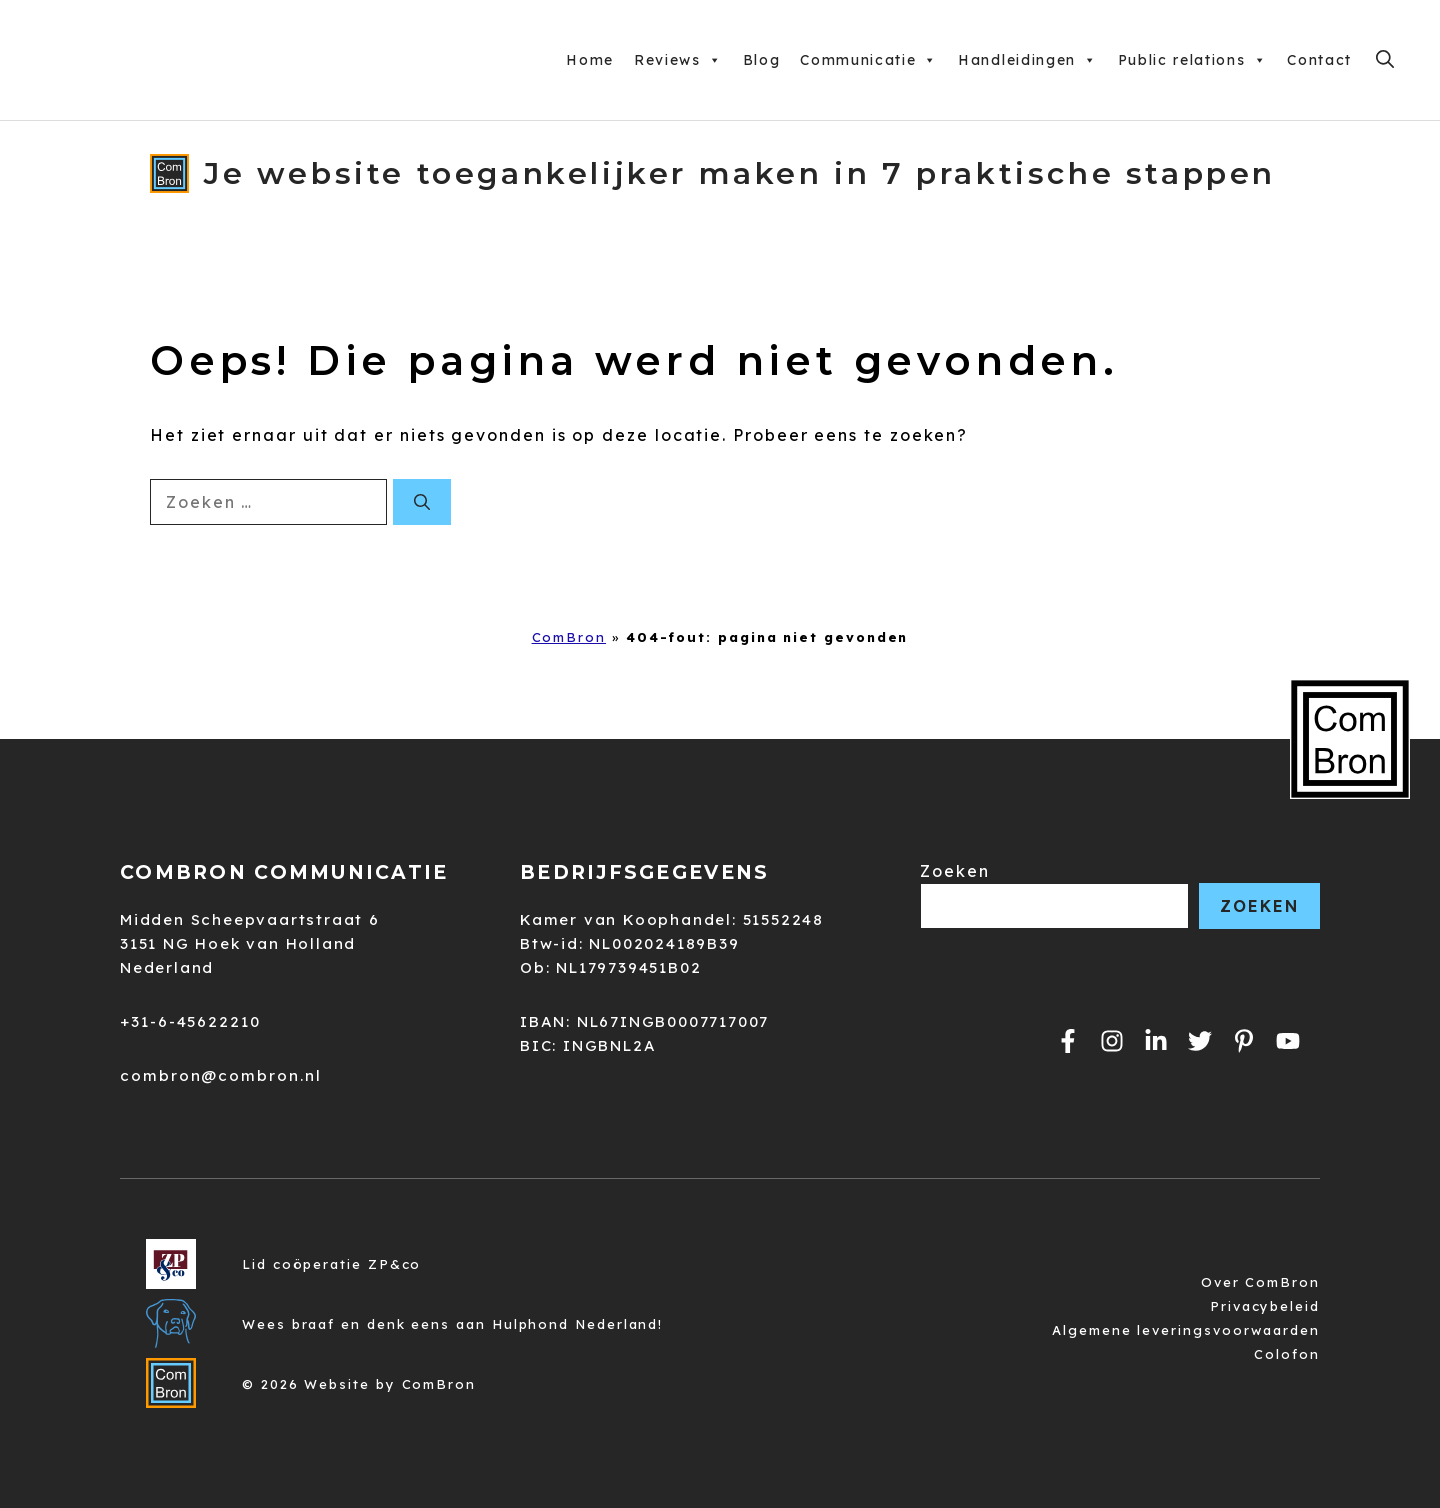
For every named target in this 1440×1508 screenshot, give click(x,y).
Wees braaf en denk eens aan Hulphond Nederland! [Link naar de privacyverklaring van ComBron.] (452, 1324)
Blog (762, 60)
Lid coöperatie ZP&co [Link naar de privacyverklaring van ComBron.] (331, 1264)
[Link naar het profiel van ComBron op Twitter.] (1200, 1041)
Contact (1319, 60)
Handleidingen (1028, 60)
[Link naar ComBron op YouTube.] (1288, 1041)
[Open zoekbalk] (1385, 60)
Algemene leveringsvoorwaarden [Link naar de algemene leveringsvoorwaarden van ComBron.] (1186, 1330)
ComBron (569, 637)
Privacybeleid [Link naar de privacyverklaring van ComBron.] (1265, 1306)
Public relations (1193, 60)
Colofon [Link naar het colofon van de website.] (1286, 1354)
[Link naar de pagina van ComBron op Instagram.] (1156, 1041)
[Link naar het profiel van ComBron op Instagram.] (1112, 1041)
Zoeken (955, 871)
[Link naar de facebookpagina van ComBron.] (1068, 1041)
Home (590, 60)
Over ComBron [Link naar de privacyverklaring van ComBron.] (1260, 1282)
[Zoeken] (422, 502)
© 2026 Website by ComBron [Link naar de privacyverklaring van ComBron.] (359, 1384)
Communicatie (869, 60)
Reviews (678, 60)
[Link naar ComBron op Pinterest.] (1244, 1041)
